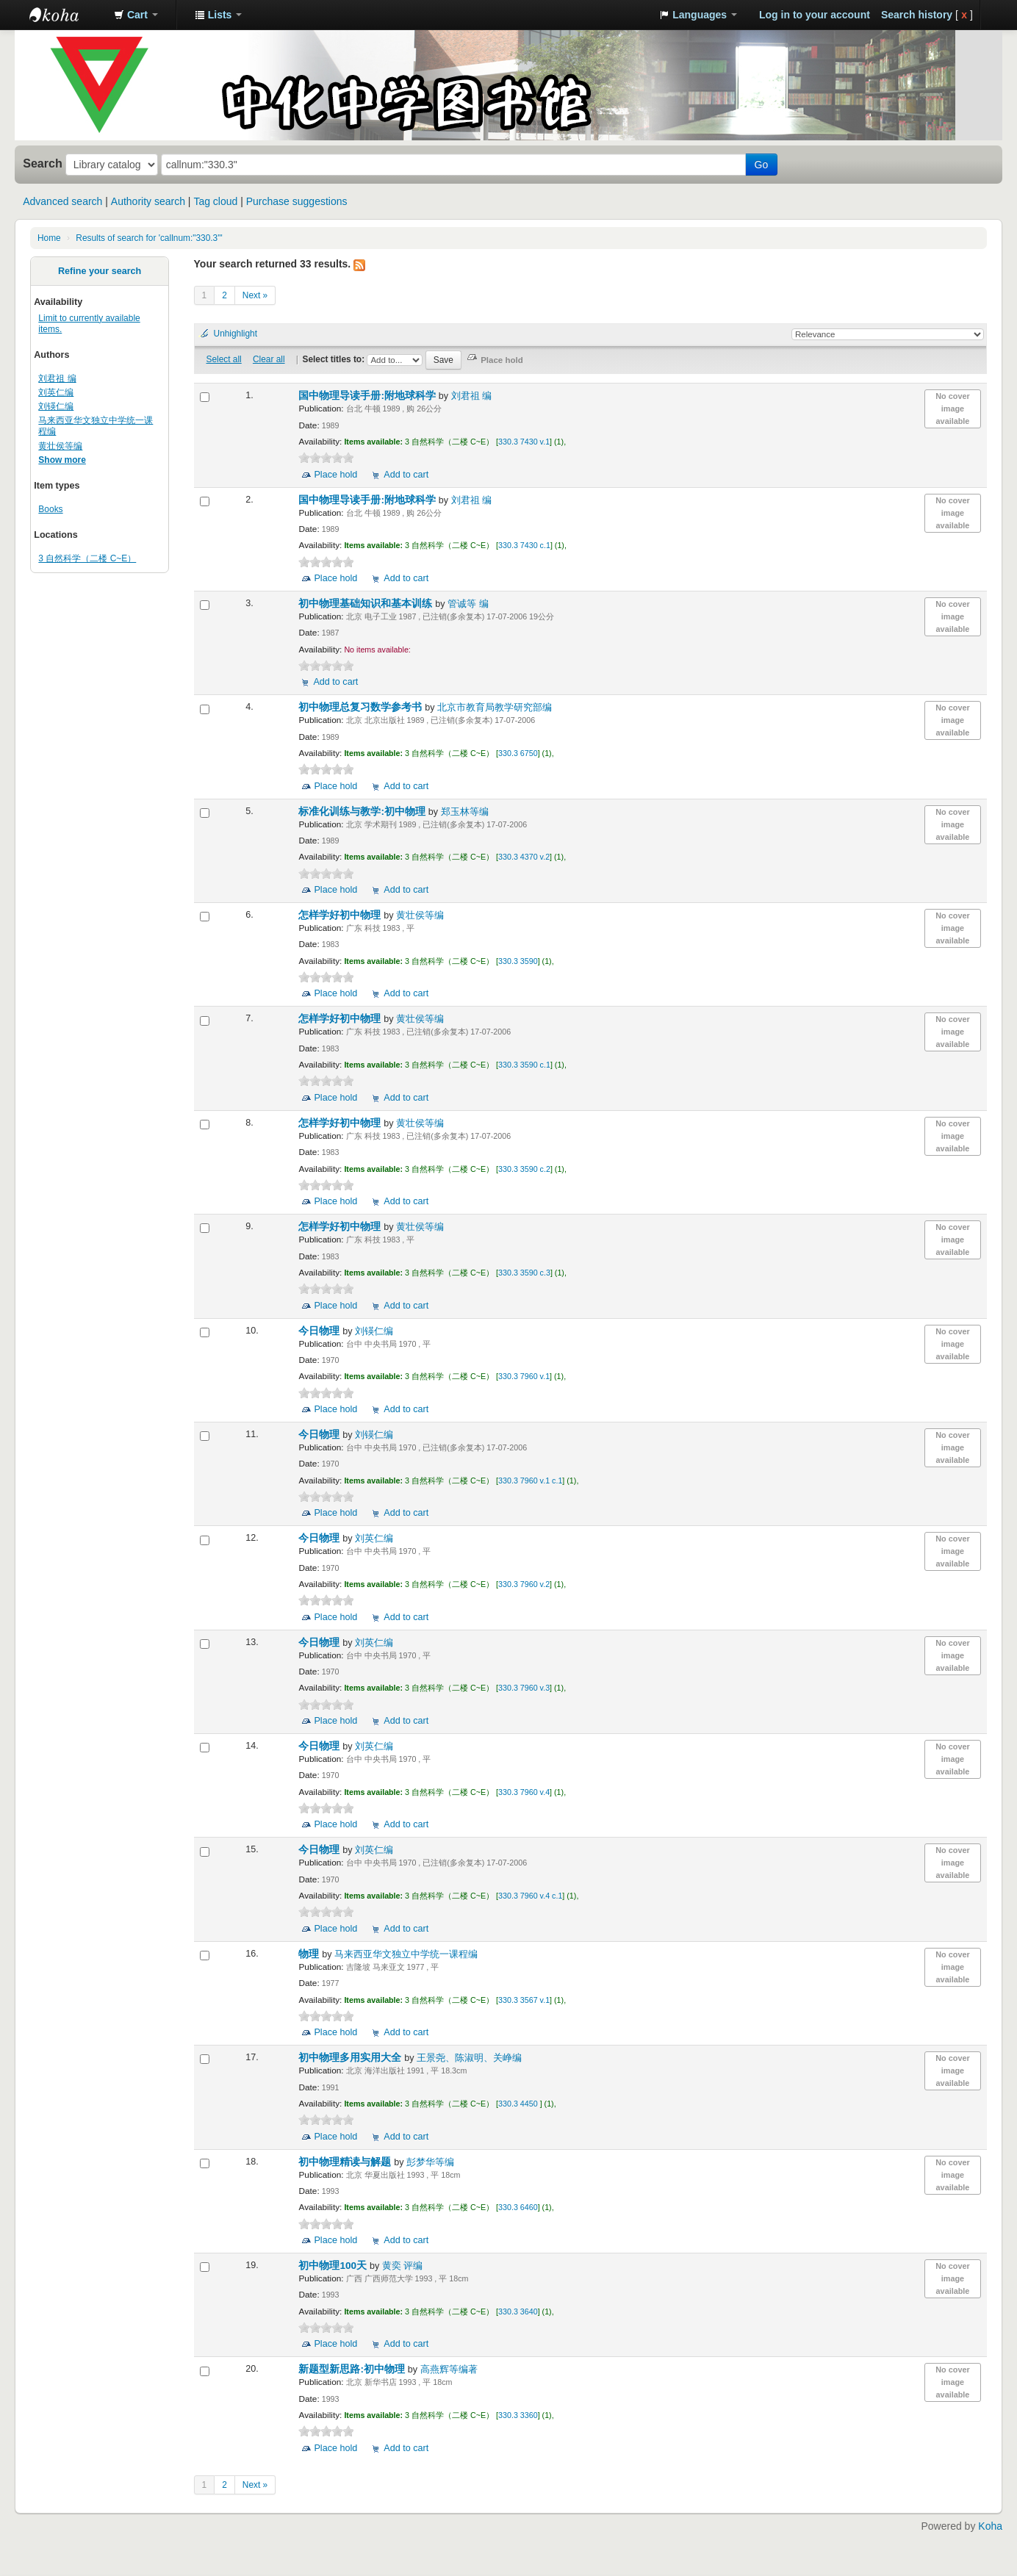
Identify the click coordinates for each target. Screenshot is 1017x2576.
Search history (916, 15)
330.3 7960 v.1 (524, 1376)
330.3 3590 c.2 (524, 1169)
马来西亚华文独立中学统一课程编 (406, 1954)
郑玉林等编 (465, 812)
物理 (310, 1954)
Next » (254, 295)
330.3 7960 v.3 (524, 1687)
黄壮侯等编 (60, 446)
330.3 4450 (519, 2103)
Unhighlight (236, 333)
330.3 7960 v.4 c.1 (530, 1895)
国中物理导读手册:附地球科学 (368, 395)
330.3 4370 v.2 (524, 856)
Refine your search (99, 271)
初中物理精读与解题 (346, 2161)
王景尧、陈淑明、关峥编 (469, 2058)
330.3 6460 (518, 2207)
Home (49, 238)
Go (762, 164)
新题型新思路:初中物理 (352, 2369)
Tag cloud (215, 201)
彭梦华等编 (430, 2162)
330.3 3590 (518, 961)
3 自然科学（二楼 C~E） (87, 558)
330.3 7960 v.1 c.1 (530, 1480)
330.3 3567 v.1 (524, 2000)
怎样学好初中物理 (341, 915)
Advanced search (62, 201)
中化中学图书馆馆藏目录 (66, 14)
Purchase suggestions (297, 201)
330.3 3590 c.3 (524, 1272)
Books (50, 509)
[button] (136, 14)
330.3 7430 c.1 (524, 545)
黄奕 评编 (402, 2266)
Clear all (269, 359)
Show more (62, 460)
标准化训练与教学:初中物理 (363, 811)
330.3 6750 (518, 753)
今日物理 (320, 1330)
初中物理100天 (333, 2265)
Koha (990, 2526)
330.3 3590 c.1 (524, 1064)
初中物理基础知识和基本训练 (366, 603)
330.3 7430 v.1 (524, 441)
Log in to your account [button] (814, 15)
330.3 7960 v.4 (524, 1792)
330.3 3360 (518, 2415)
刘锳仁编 (55, 406)
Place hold (335, 474)
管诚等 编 (468, 604)
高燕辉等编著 (449, 2369)
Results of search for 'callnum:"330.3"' (149, 238)
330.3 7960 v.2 (524, 1584)
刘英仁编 (55, 392)
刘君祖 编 (57, 378)
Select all (223, 359)
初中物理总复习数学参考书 (361, 707)
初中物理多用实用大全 (351, 2057)
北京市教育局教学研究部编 (494, 707)
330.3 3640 (518, 2311)
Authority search (148, 201)
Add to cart (406, 474)
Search (42, 163)
